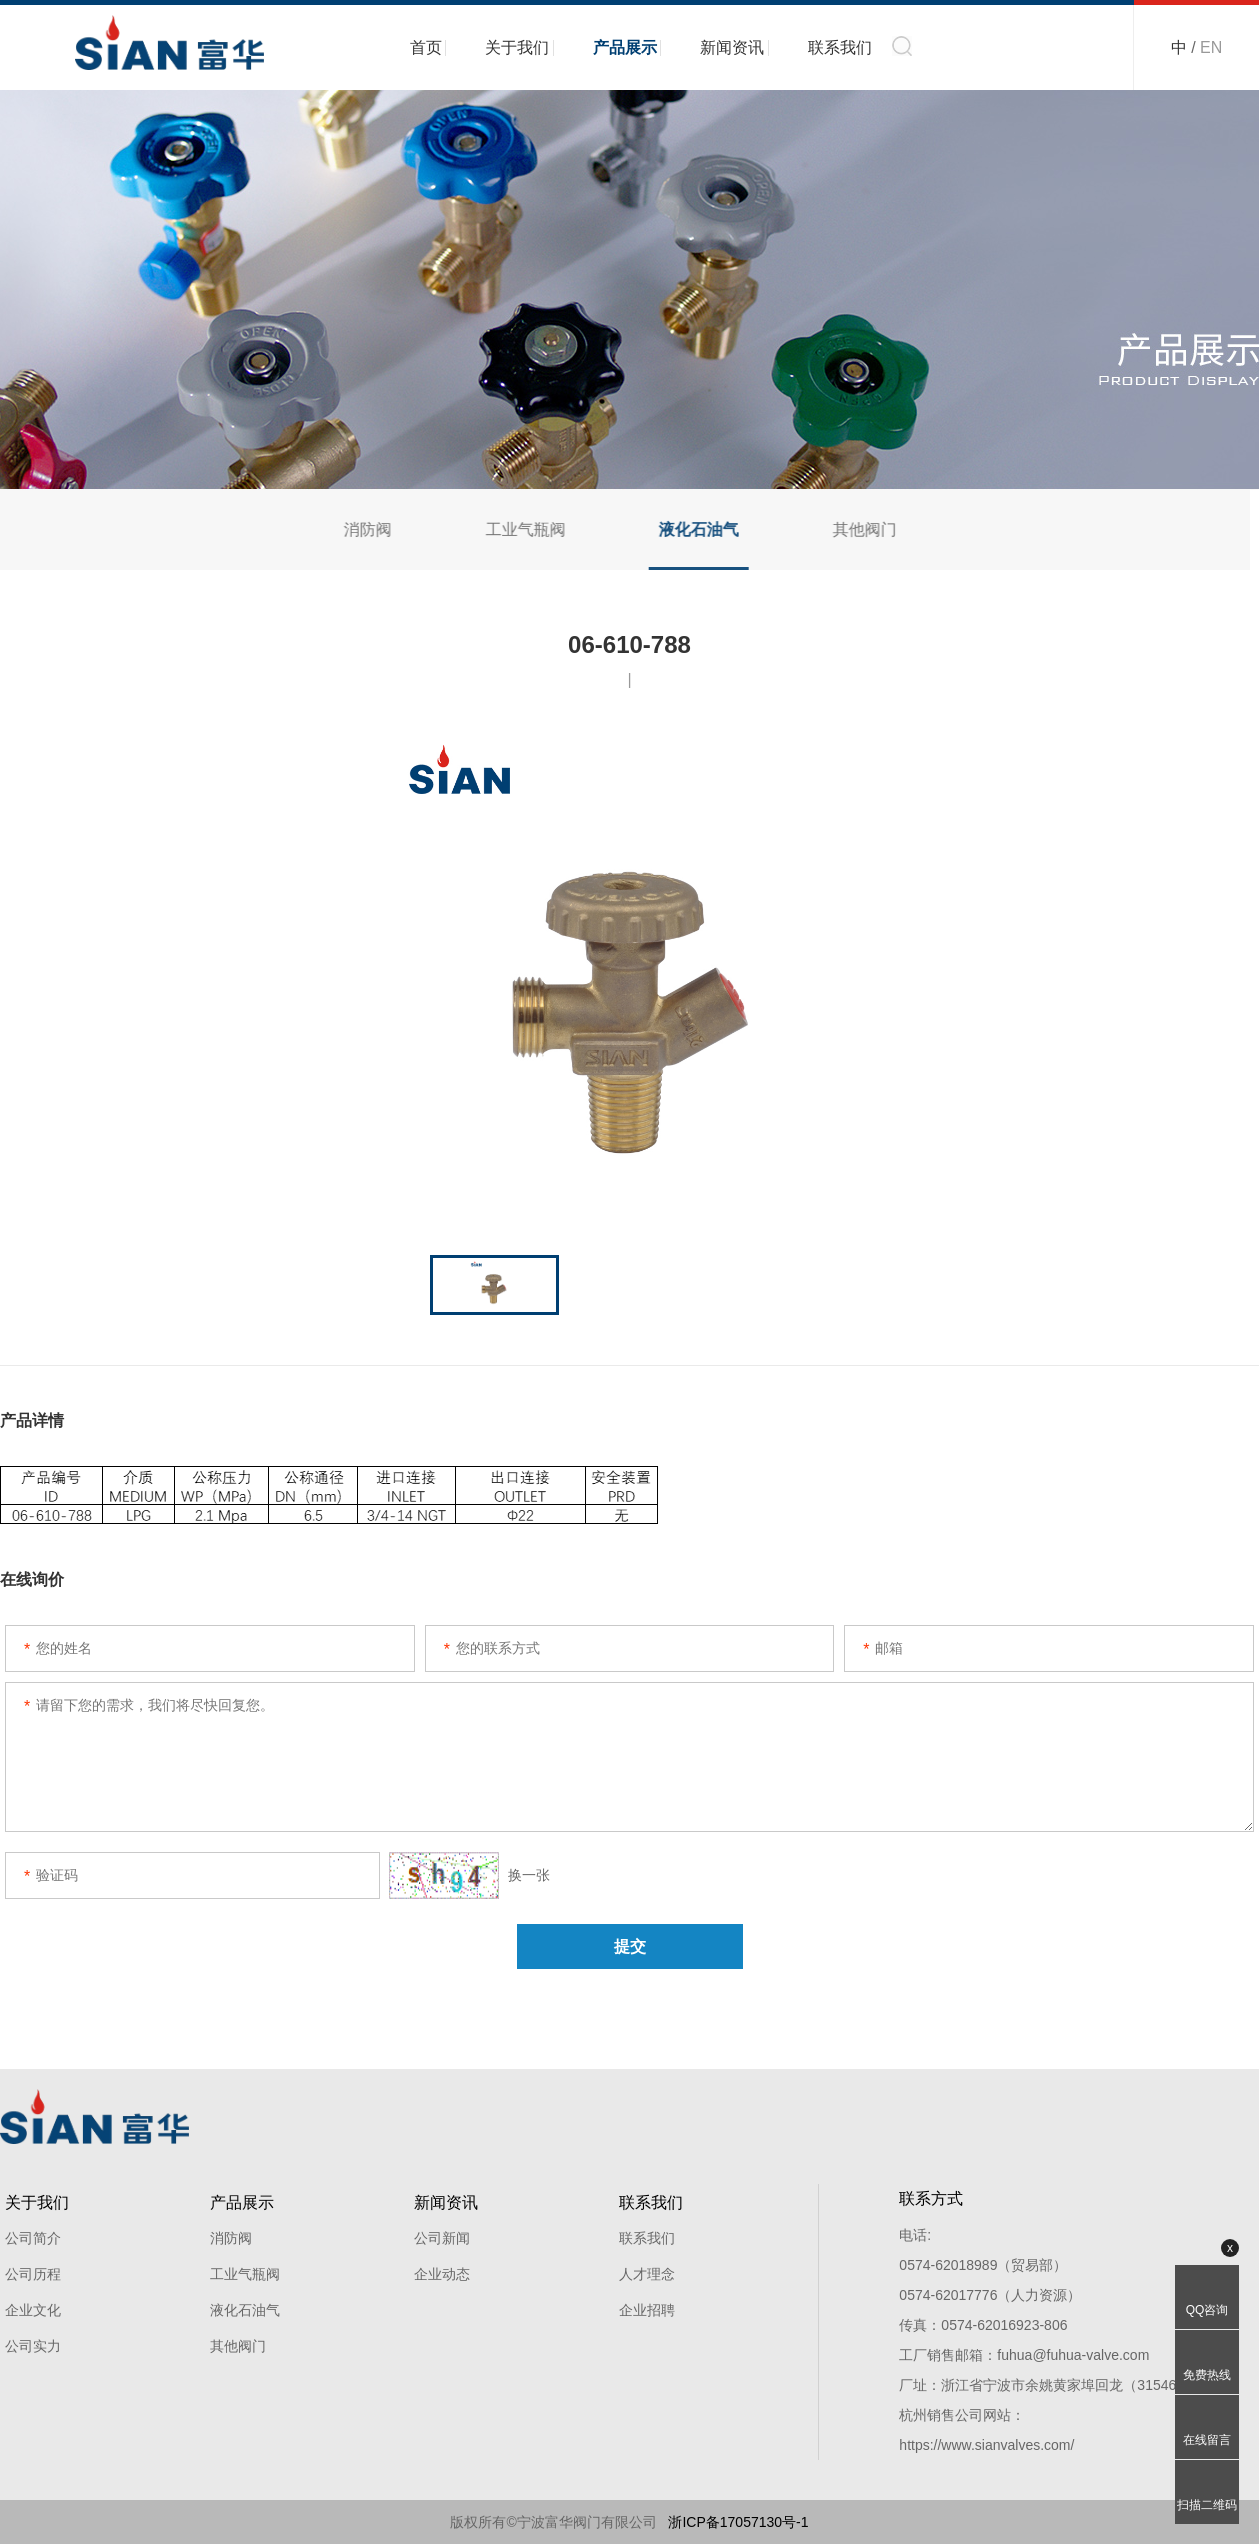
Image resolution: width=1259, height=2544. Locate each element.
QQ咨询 (1207, 2310)
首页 (426, 47)
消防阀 (353, 529)
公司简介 (33, 2238)
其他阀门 (851, 529)
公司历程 (33, 2274)
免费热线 (1207, 2375)
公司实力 (33, 2346)
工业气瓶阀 (511, 529)
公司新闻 (442, 2238)
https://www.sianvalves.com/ (986, 2445)
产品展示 (625, 47)
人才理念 (647, 2274)
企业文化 (33, 2310)
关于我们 (517, 47)
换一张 (469, 1875)
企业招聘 (647, 2310)
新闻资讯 (732, 47)
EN (1211, 47)
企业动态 (442, 2274)
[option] (629, 975)
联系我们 (840, 47)
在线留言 (1207, 2440)
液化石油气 (685, 529)
